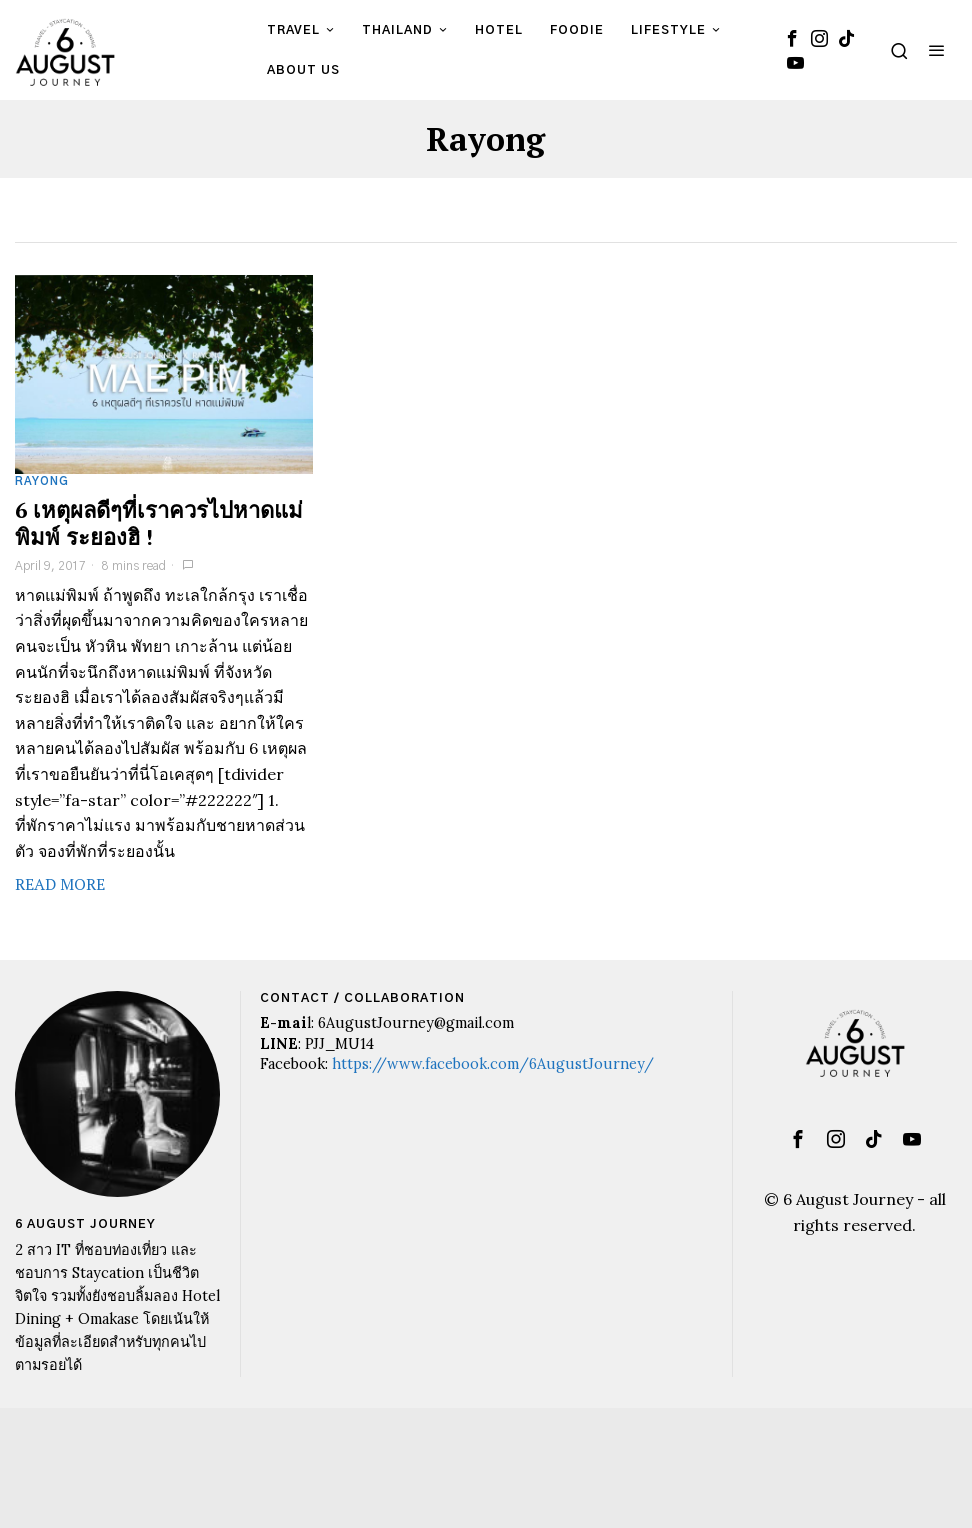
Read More (60, 884)
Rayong (42, 481)
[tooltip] (793, 38)
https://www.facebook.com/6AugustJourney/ (493, 1064)
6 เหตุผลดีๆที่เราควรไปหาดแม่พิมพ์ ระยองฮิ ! (159, 523)
